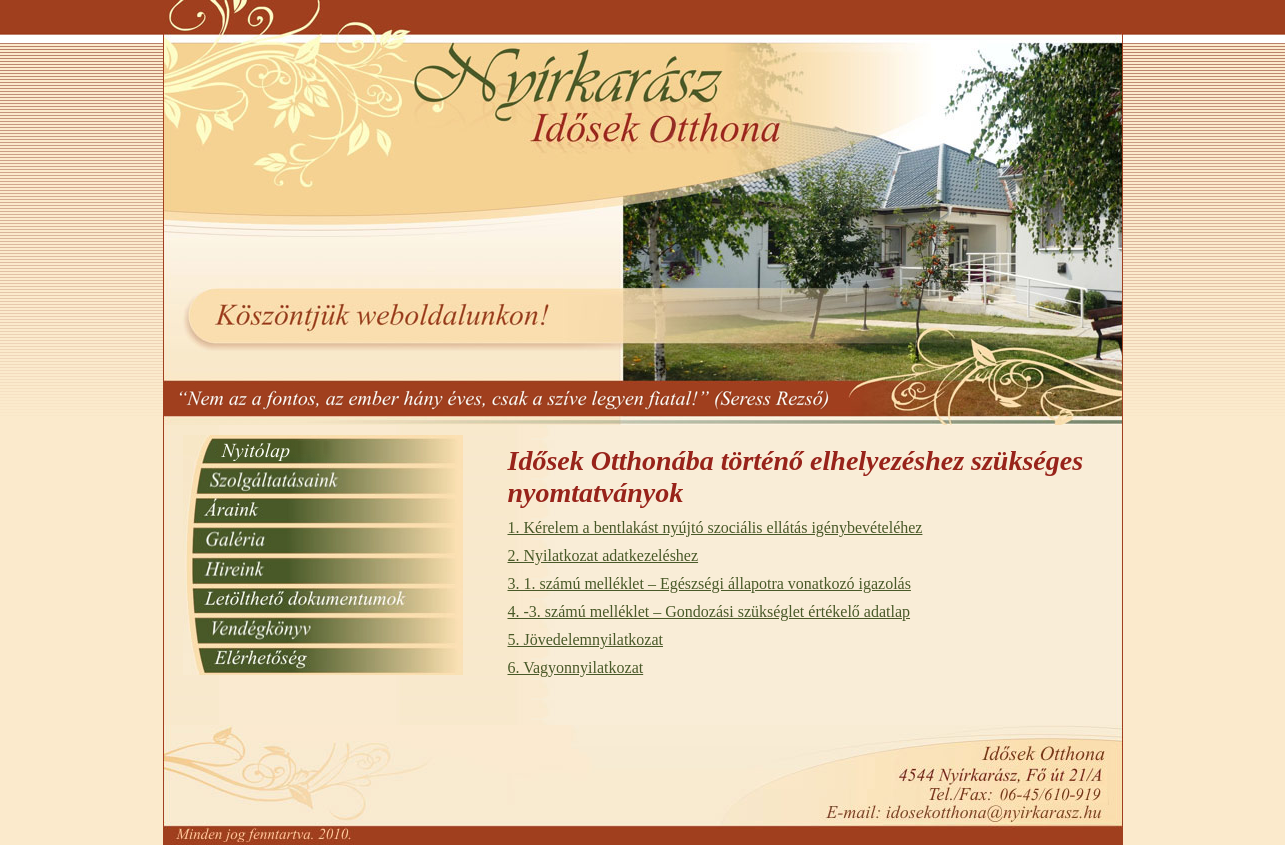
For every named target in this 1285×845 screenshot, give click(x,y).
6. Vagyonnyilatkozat (576, 667)
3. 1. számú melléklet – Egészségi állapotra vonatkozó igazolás (709, 583)
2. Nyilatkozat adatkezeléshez (603, 555)
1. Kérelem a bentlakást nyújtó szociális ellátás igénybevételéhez (715, 527)
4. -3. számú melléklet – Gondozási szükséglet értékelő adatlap (709, 611)
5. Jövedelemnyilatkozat (586, 639)
